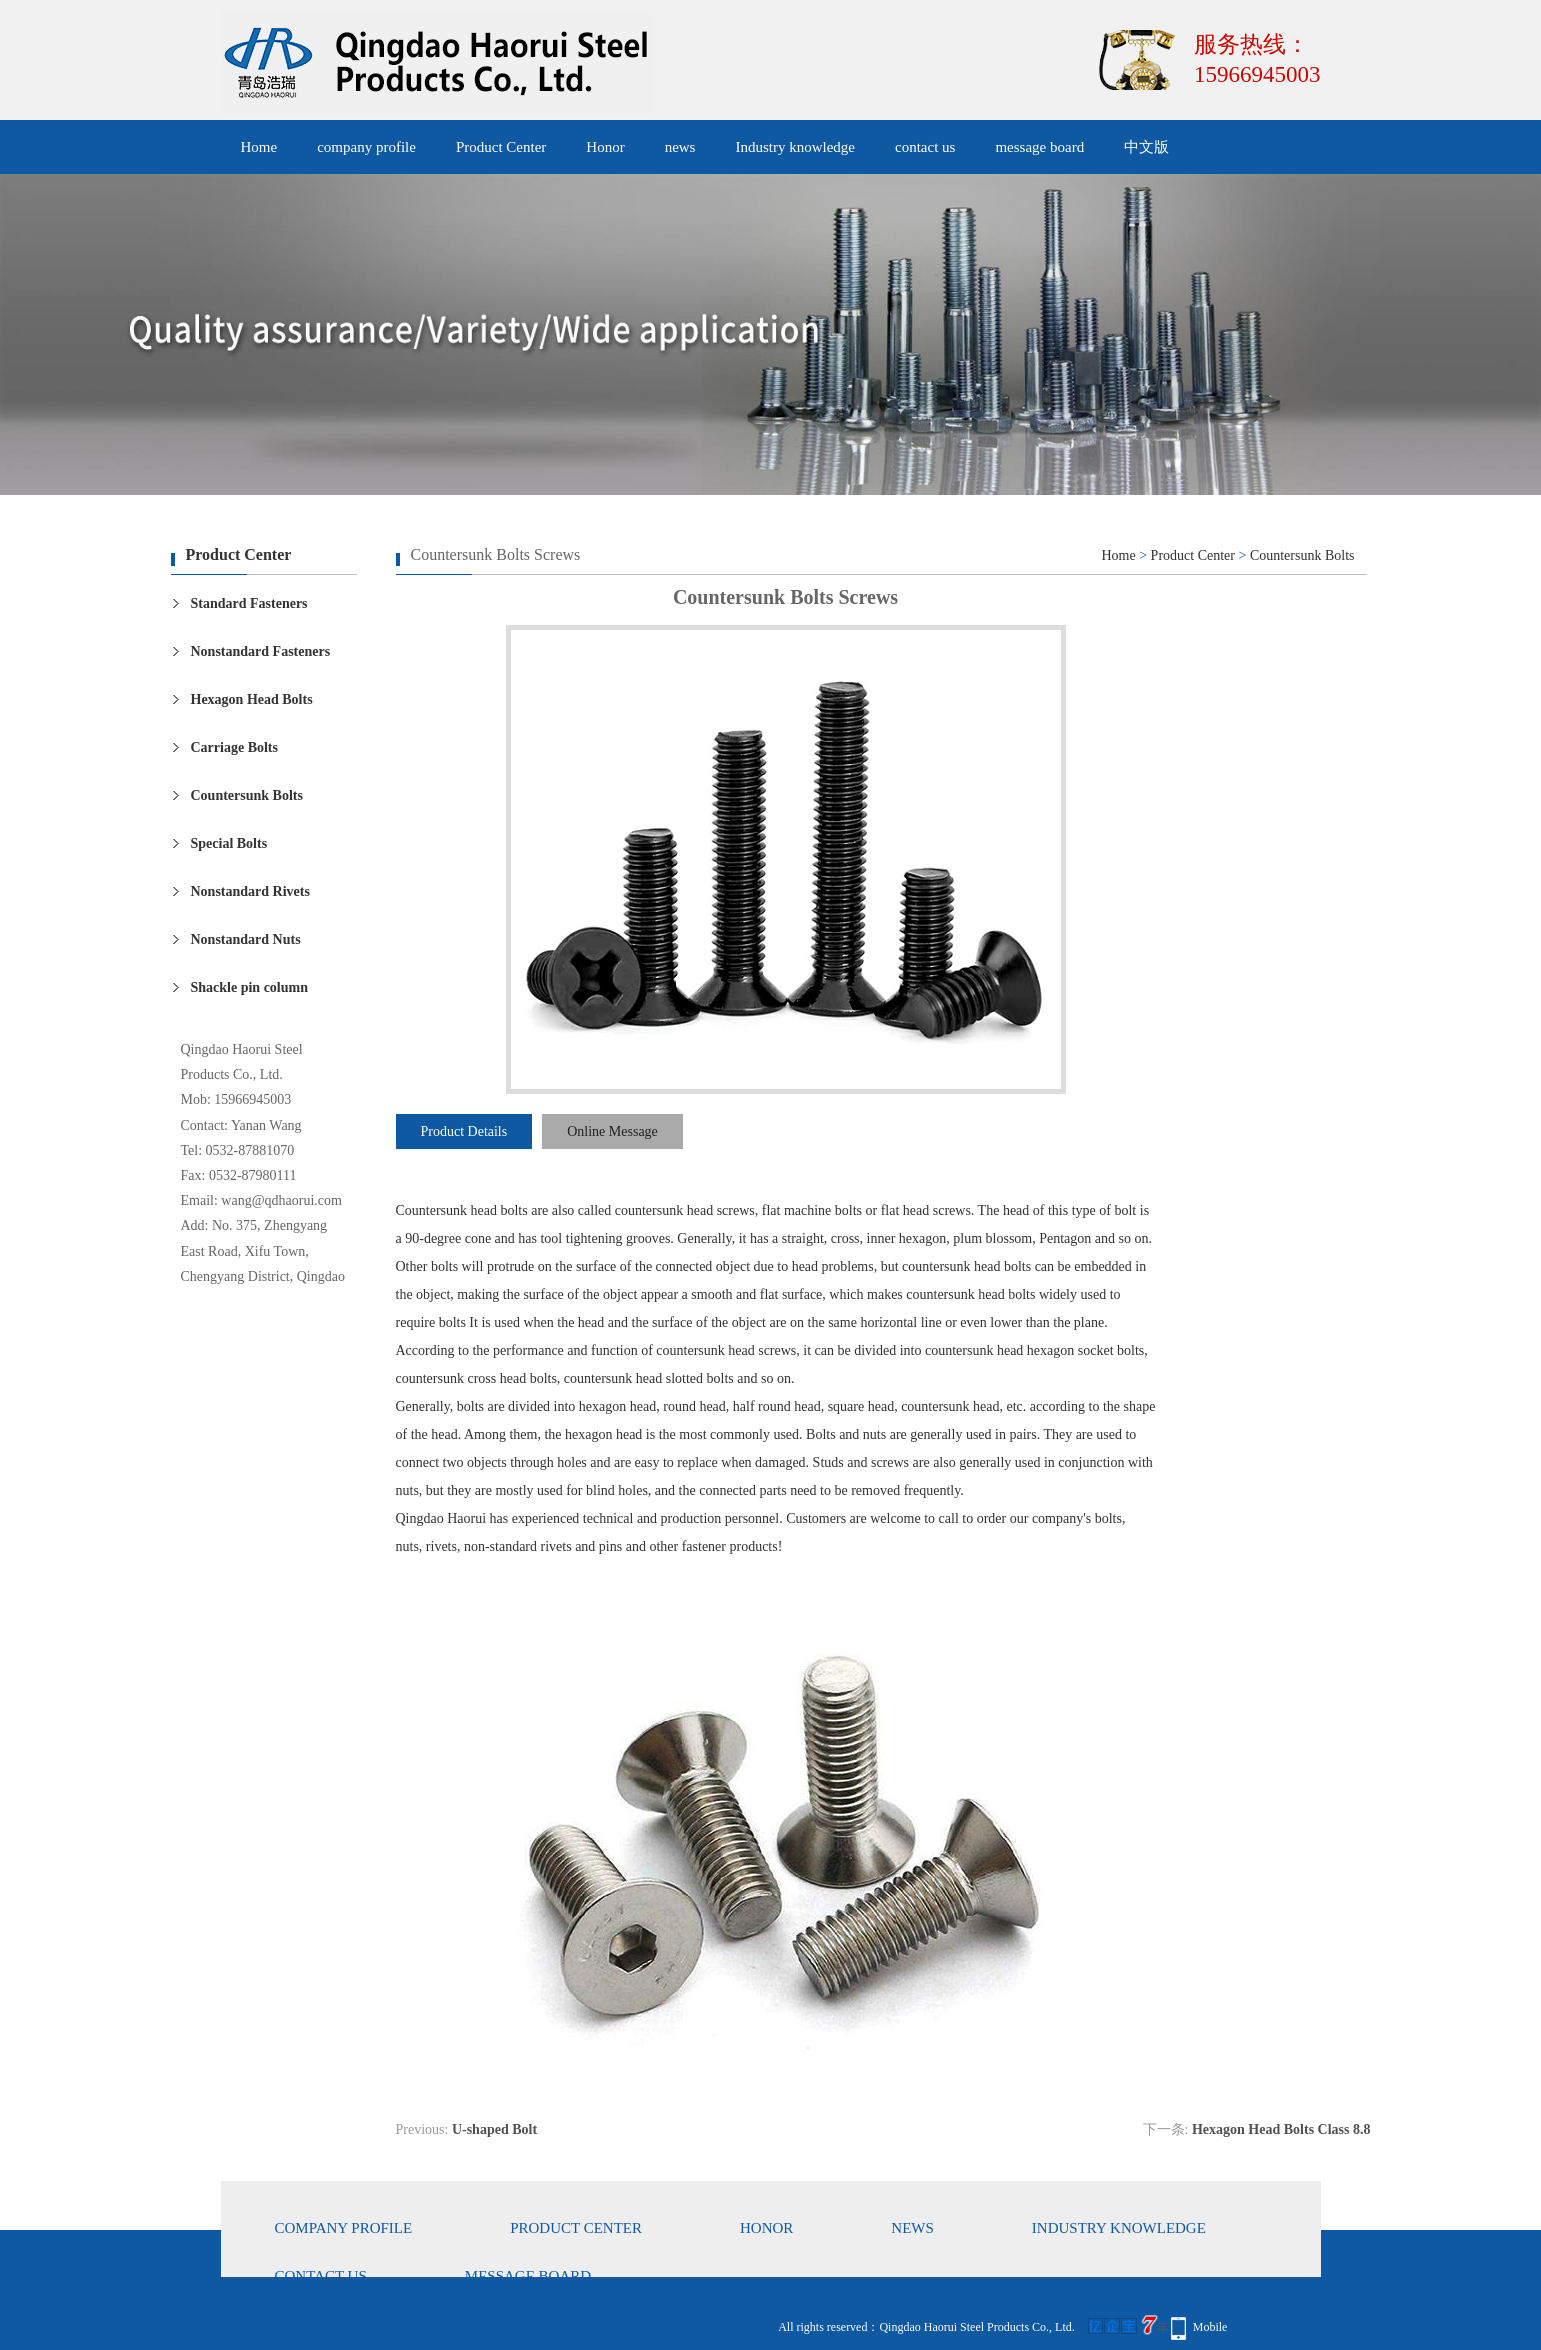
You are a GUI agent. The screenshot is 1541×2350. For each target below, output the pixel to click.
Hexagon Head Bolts (252, 699)
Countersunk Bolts (247, 795)
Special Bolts (229, 843)
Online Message (612, 1131)
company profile (366, 147)
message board (1039, 147)
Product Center (501, 147)
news (680, 147)
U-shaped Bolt (494, 2129)
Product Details (464, 1131)
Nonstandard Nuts (246, 939)
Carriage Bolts (234, 747)
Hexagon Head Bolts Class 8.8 (1281, 2129)
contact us (925, 147)
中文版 (1146, 147)
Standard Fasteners (249, 603)
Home (259, 147)
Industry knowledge (795, 147)
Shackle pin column (249, 987)
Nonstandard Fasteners (261, 651)
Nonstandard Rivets (250, 891)
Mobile (1210, 2327)
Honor (605, 147)
